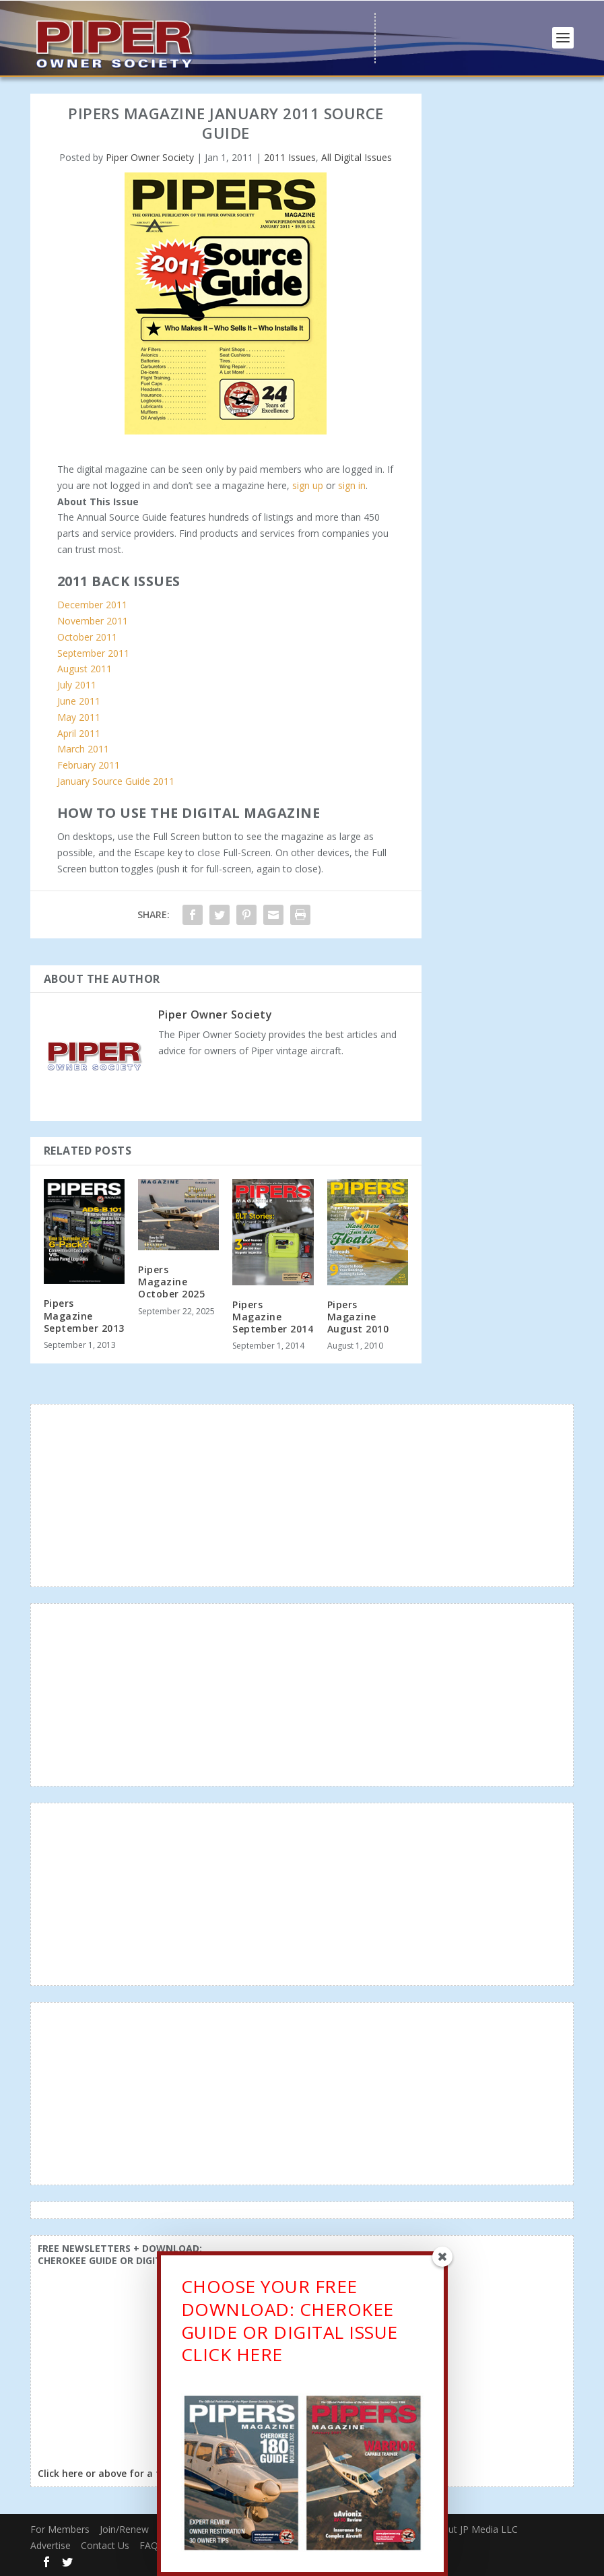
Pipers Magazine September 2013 (84, 1315)
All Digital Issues (356, 157)
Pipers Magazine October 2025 (171, 1281)
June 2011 (78, 701)
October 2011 (87, 637)
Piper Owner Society (150, 157)
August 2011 (84, 668)
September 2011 (93, 653)
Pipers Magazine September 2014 (272, 1316)
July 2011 (76, 684)
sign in (352, 485)
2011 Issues (290, 157)
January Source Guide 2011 (115, 781)
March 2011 (83, 748)
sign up (307, 485)
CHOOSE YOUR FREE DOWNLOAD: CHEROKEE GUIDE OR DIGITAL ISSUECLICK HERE (289, 2320)
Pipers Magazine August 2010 (358, 1316)
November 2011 (92, 620)
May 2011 (78, 717)
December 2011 (92, 604)
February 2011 (88, 765)
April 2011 (78, 733)
